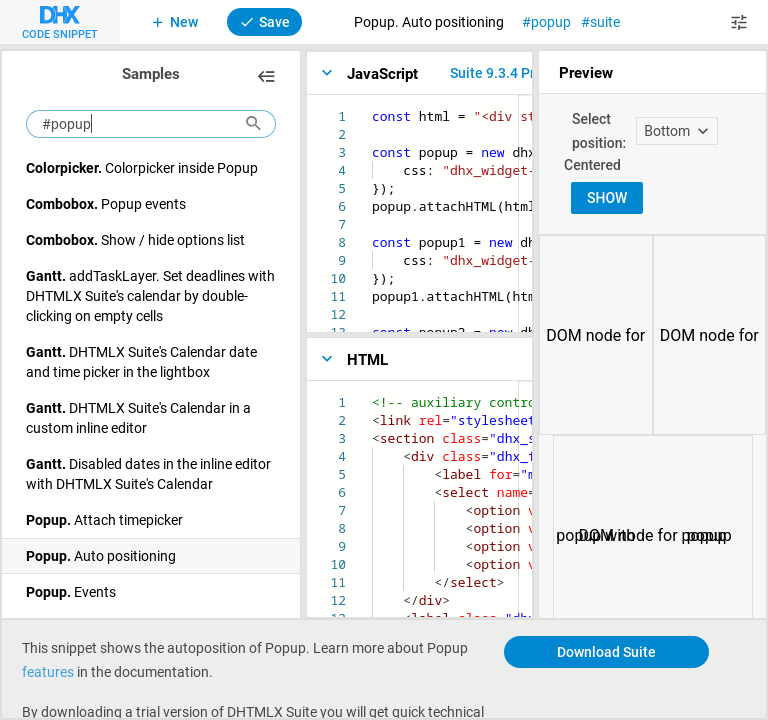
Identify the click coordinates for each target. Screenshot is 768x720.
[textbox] (372, 107)
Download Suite (606, 651)
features (48, 671)
